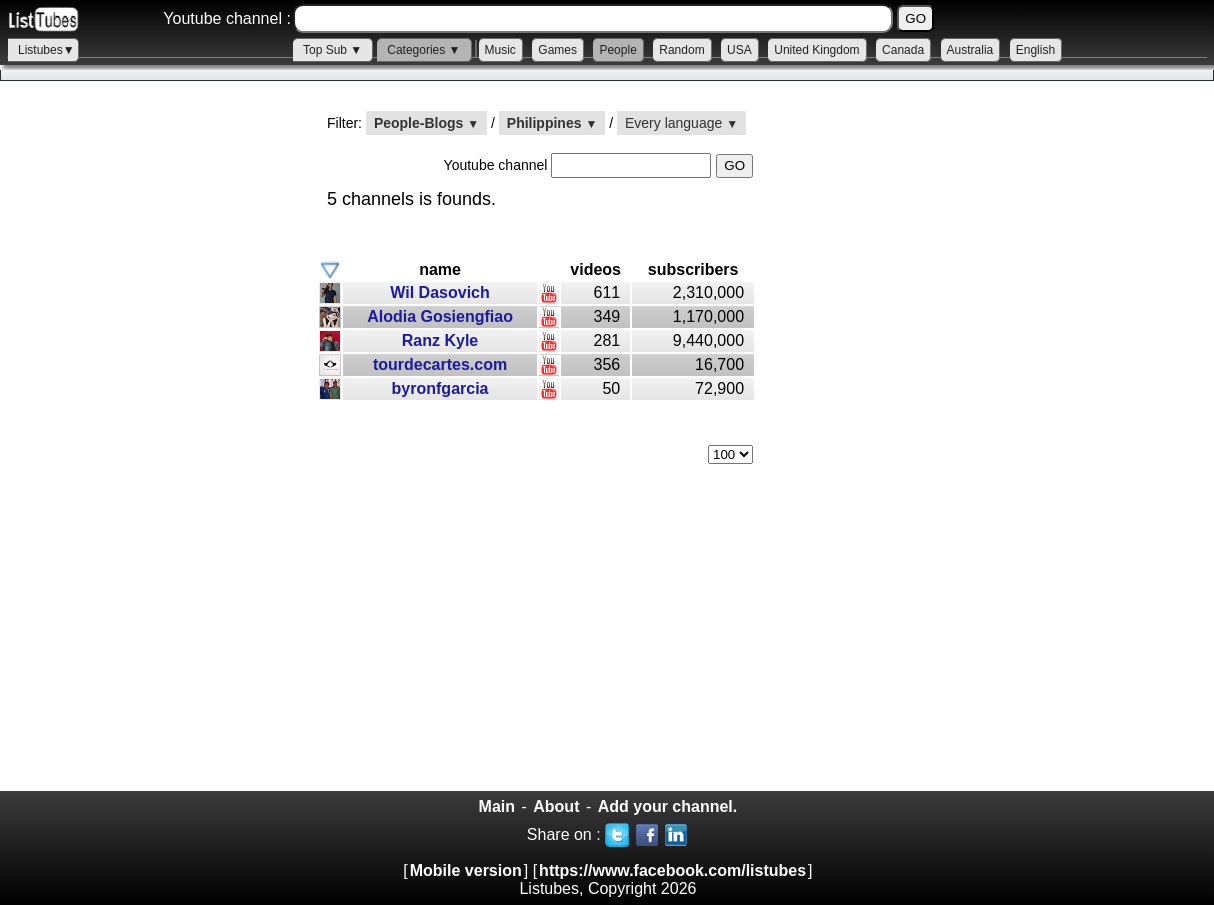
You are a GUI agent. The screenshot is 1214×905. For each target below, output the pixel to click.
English (1035, 50)
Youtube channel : (227, 18)
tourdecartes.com (440, 364)
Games (557, 50)
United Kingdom (816, 50)
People (617, 50)
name (440, 269)
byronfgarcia (440, 388)
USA (739, 50)
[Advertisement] (150, 451)
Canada (903, 50)
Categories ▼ (423, 50)
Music (500, 50)
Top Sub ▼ (332, 50)
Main (497, 806)
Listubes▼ (46, 50)
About (556, 806)
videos (595, 269)
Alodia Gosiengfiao (440, 316)
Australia (970, 50)
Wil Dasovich (439, 292)
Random (681, 50)
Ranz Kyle (440, 340)
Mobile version (466, 870)
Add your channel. (668, 806)
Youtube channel (498, 165)
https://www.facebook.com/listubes (672, 870)
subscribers (693, 269)
